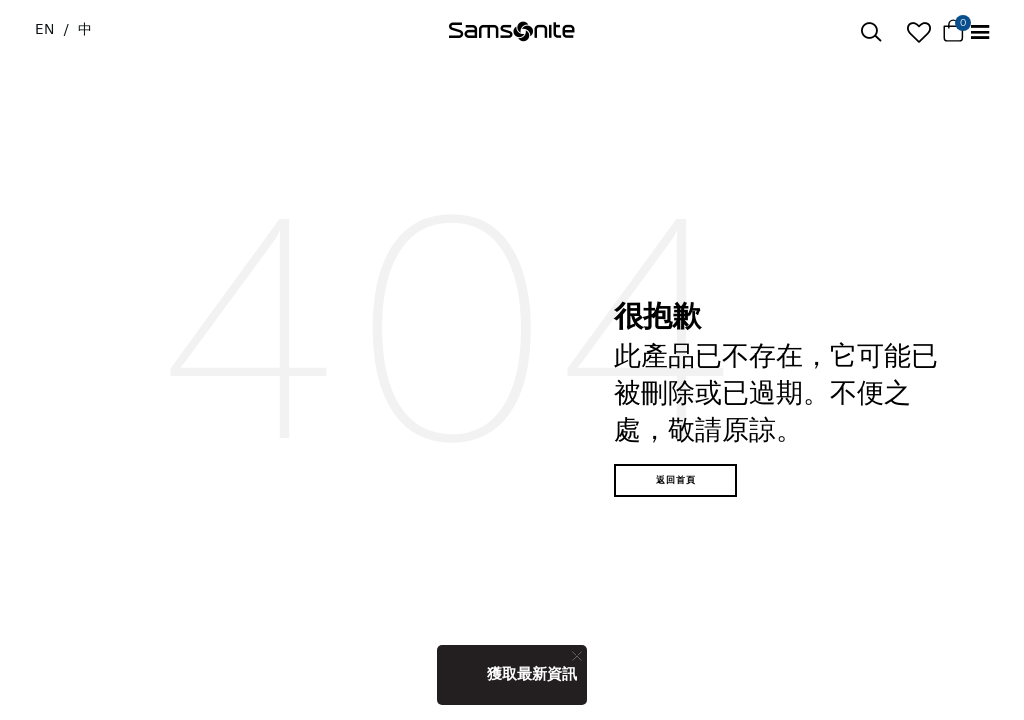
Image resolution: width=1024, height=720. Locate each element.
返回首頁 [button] (675, 479)
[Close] (577, 655)
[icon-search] (871, 32)
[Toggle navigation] (980, 32)
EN (44, 29)
